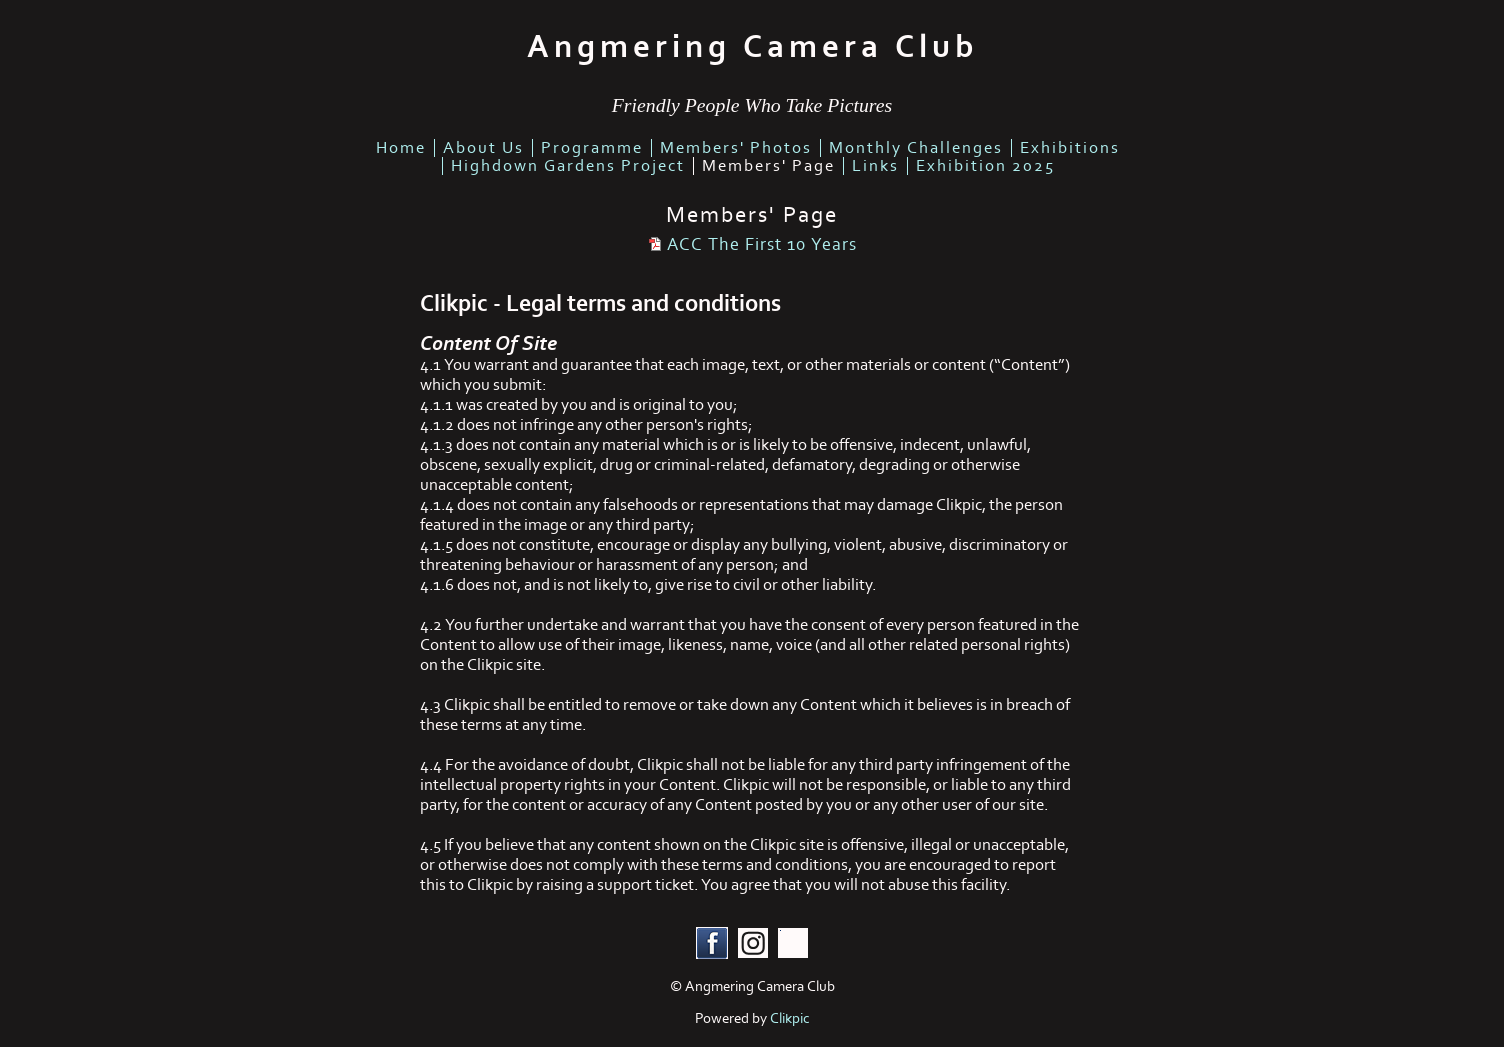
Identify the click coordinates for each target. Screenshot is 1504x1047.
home (401, 148)
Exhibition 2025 (985, 166)
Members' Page (768, 166)
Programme (592, 148)
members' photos (736, 148)
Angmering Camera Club (752, 47)
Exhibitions (1070, 148)
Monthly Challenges (916, 148)
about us (483, 148)
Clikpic (790, 1018)
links (875, 166)
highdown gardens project (568, 166)
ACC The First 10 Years (762, 244)
